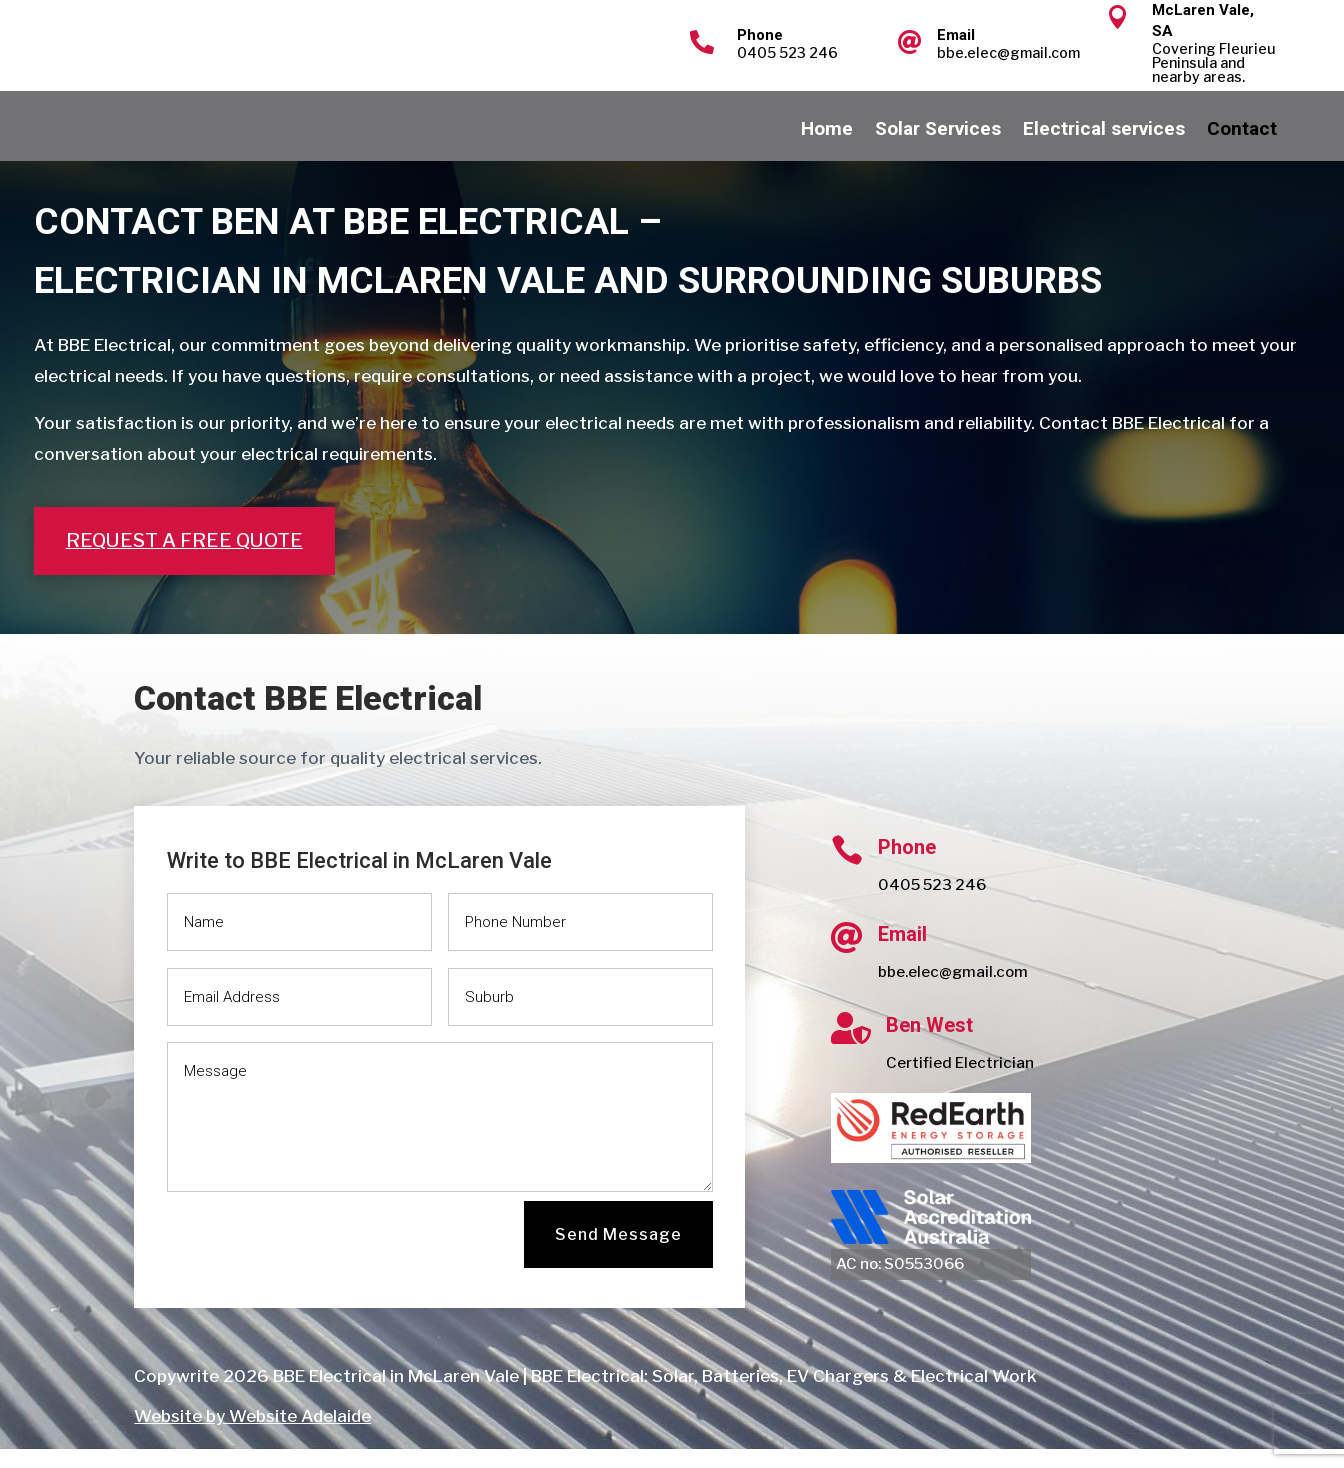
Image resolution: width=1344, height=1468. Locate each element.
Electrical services (1104, 150)
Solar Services (938, 150)
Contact (1242, 150)
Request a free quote (184, 559)
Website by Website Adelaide (252, 1435)
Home (827, 150)
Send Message (618, 1253)
